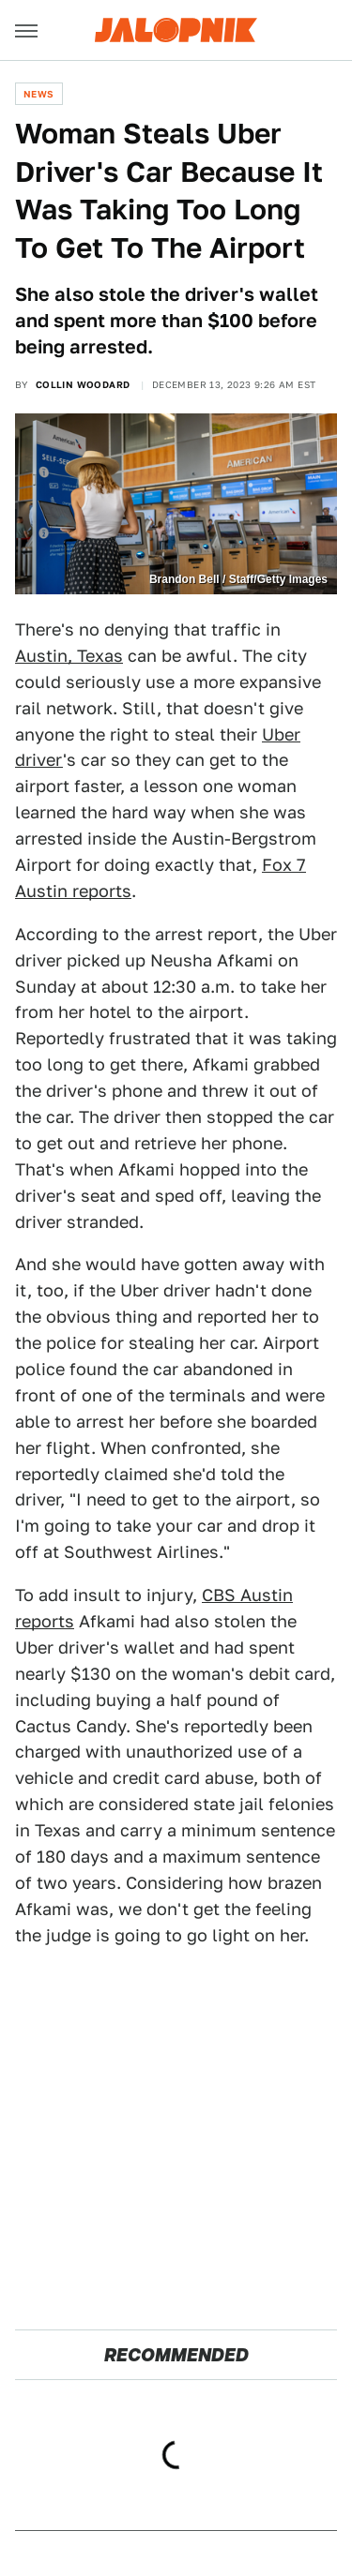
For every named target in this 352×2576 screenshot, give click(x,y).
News (38, 93)
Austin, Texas (69, 656)
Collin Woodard (83, 384)
